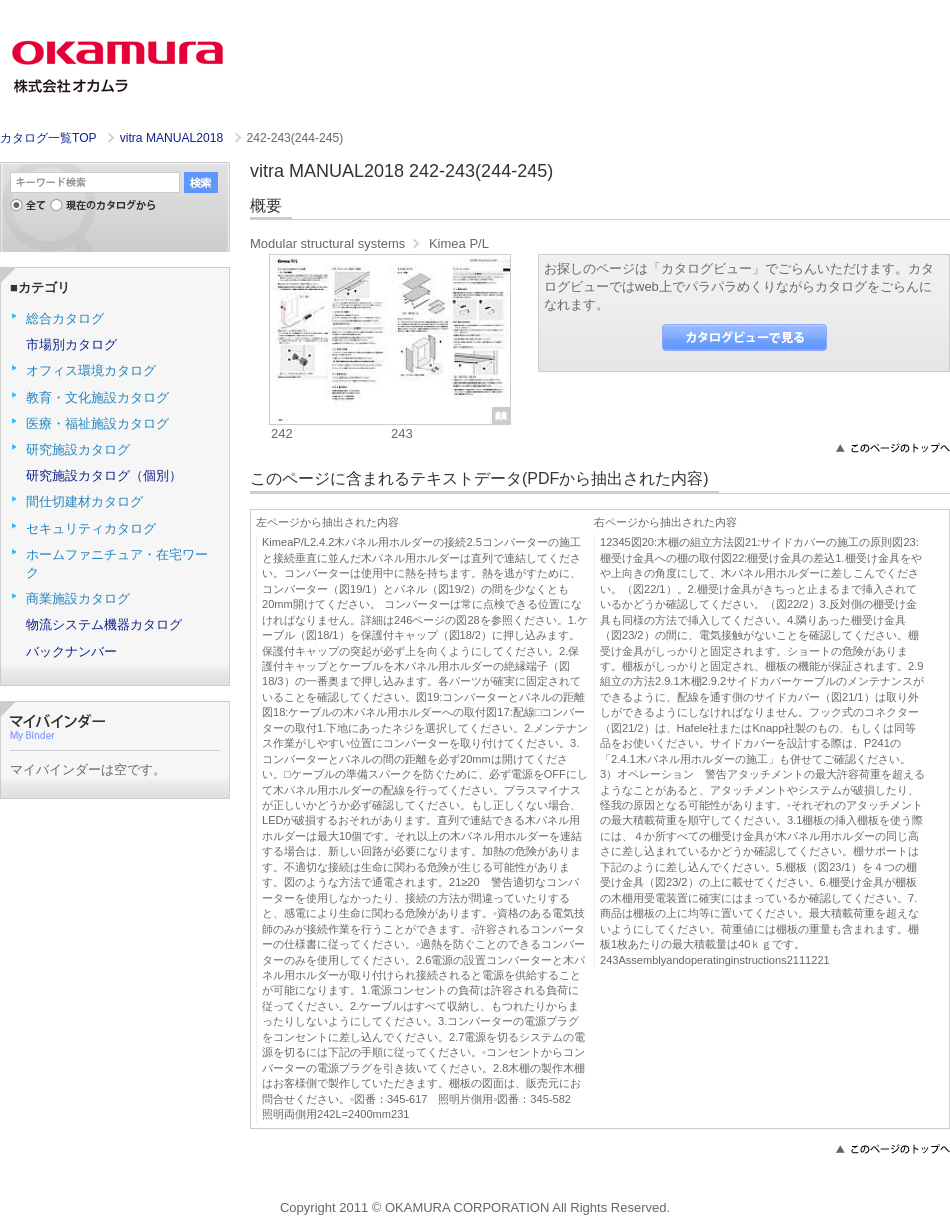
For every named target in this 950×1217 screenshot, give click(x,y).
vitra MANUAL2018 (173, 138)
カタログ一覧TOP (48, 138)
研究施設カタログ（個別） (104, 475)
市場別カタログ (71, 344)
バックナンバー (71, 651)
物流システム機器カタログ (104, 624)
